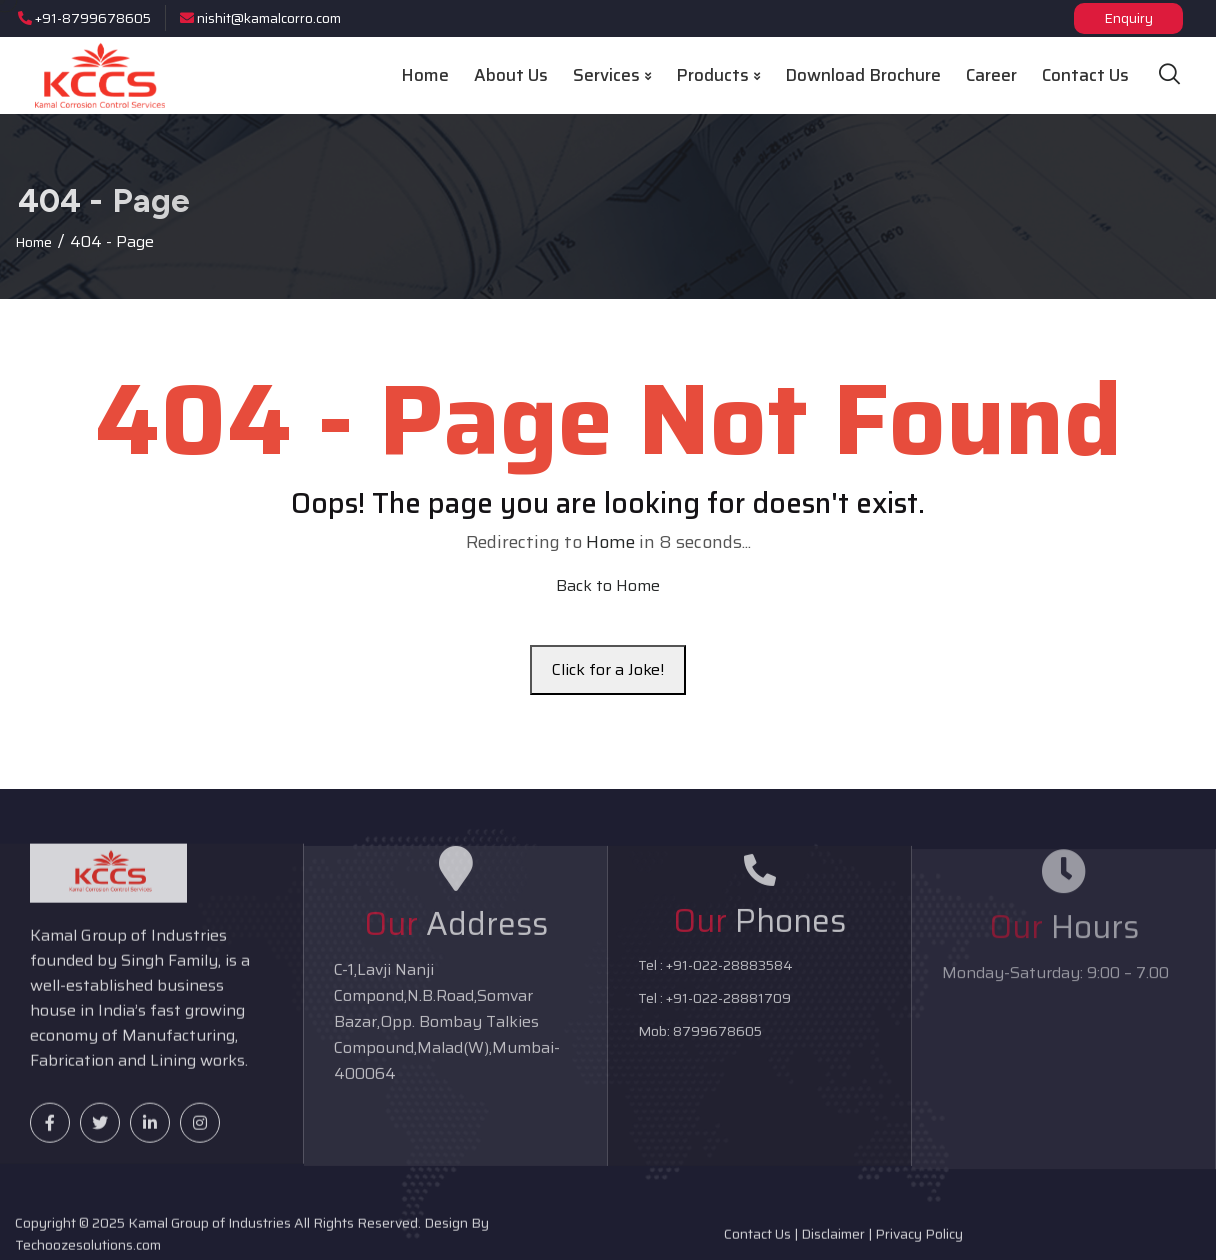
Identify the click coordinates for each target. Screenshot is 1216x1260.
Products (718, 75)
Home (425, 75)
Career (991, 75)
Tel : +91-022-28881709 (714, 1007)
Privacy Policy (919, 1241)
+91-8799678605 (84, 18)
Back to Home (608, 585)
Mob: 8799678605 (700, 1040)
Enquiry (1128, 18)
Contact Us (1085, 75)
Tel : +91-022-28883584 (715, 974)
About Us (511, 75)
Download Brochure (863, 75)
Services (612, 75)
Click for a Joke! (608, 669)
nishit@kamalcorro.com (260, 18)
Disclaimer (833, 1241)
